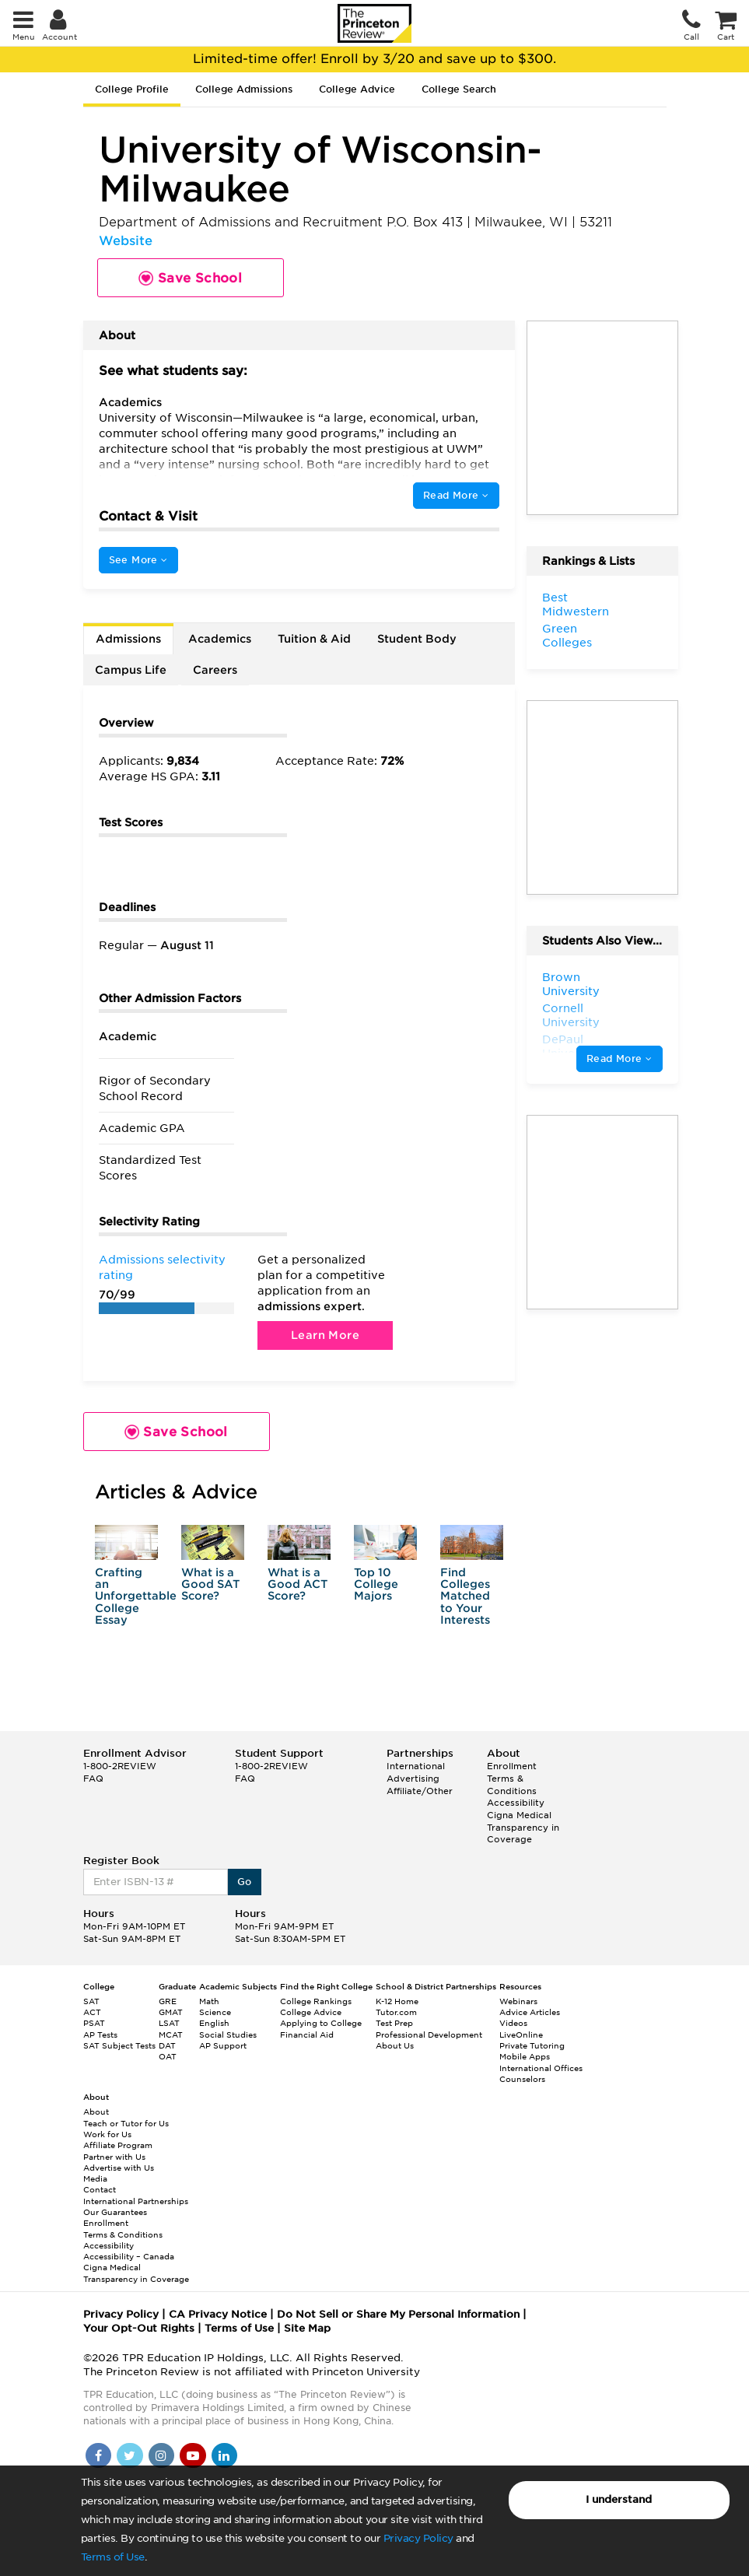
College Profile (132, 89)
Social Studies (228, 2034)
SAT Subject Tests (119, 2045)
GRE (168, 2001)
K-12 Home (397, 2001)
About (96, 2111)
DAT (167, 2045)
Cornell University (571, 1015)
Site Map (307, 2328)
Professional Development (429, 2034)
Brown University (571, 984)
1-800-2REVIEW (119, 1766)
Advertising (413, 1778)
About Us (395, 2045)
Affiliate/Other (420, 1791)
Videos (513, 2023)
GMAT (171, 2012)
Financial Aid (307, 2034)
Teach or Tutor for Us (126, 2123)
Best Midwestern (575, 604)
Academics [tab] (219, 639)
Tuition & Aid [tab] (314, 639)
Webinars (518, 2001)
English (214, 2023)
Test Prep (394, 2023)
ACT (92, 2012)
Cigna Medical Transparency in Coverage (523, 1827)
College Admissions (243, 89)
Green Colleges (567, 635)
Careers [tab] (215, 670)
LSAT (169, 2023)
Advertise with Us (118, 2167)
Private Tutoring (532, 2045)
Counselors (522, 2079)
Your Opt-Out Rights (138, 2328)
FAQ (93, 1778)
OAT (168, 2056)
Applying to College (321, 2023)
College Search (459, 89)
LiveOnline (521, 2034)
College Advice (357, 89)
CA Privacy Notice (218, 2314)
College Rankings (316, 2001)
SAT (91, 2001)
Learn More (325, 1335)
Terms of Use (113, 2557)
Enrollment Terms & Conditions (512, 1778)
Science (215, 2012)
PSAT (94, 2023)
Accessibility (515, 1802)
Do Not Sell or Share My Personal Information (398, 2314)
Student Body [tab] (417, 639)
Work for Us (107, 2134)
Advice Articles (529, 2012)
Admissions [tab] (128, 639)
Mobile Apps (524, 2056)
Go (244, 1881)
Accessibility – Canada (128, 2256)
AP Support (223, 2045)
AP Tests (100, 2034)
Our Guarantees (115, 2212)
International (416, 1766)
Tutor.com (396, 2012)
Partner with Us (114, 2156)
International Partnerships (135, 2201)
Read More (455, 495)
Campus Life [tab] (130, 670)
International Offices (541, 2068)
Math (209, 2001)
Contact (99, 2189)
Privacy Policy (418, 2538)
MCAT (171, 2034)
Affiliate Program (117, 2145)
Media (95, 2178)
